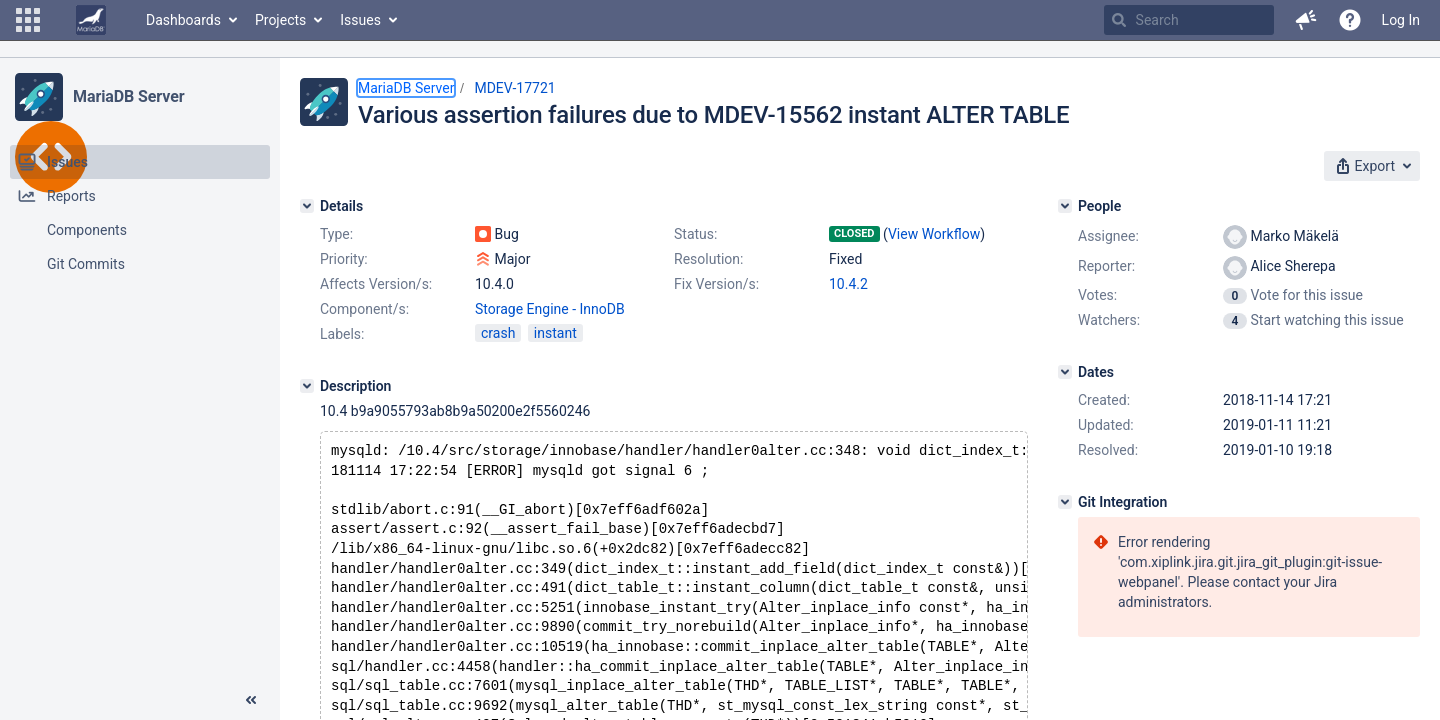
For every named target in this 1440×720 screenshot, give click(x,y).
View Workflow (934, 234)
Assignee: (1108, 236)
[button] (28, 20)
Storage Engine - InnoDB (550, 309)
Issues (360, 20)
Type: (336, 234)
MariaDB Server (128, 96)
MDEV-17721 (514, 88)
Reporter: (1106, 266)
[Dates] (1065, 372)
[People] (1065, 206)
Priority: (344, 259)
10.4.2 (848, 284)
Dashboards (183, 20)
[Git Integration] (1065, 502)
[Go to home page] (91, 20)
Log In (1401, 20)
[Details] (307, 206)
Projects (280, 20)
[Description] (307, 386)
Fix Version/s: (716, 284)
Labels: (342, 334)
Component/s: (364, 309)
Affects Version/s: (376, 284)
